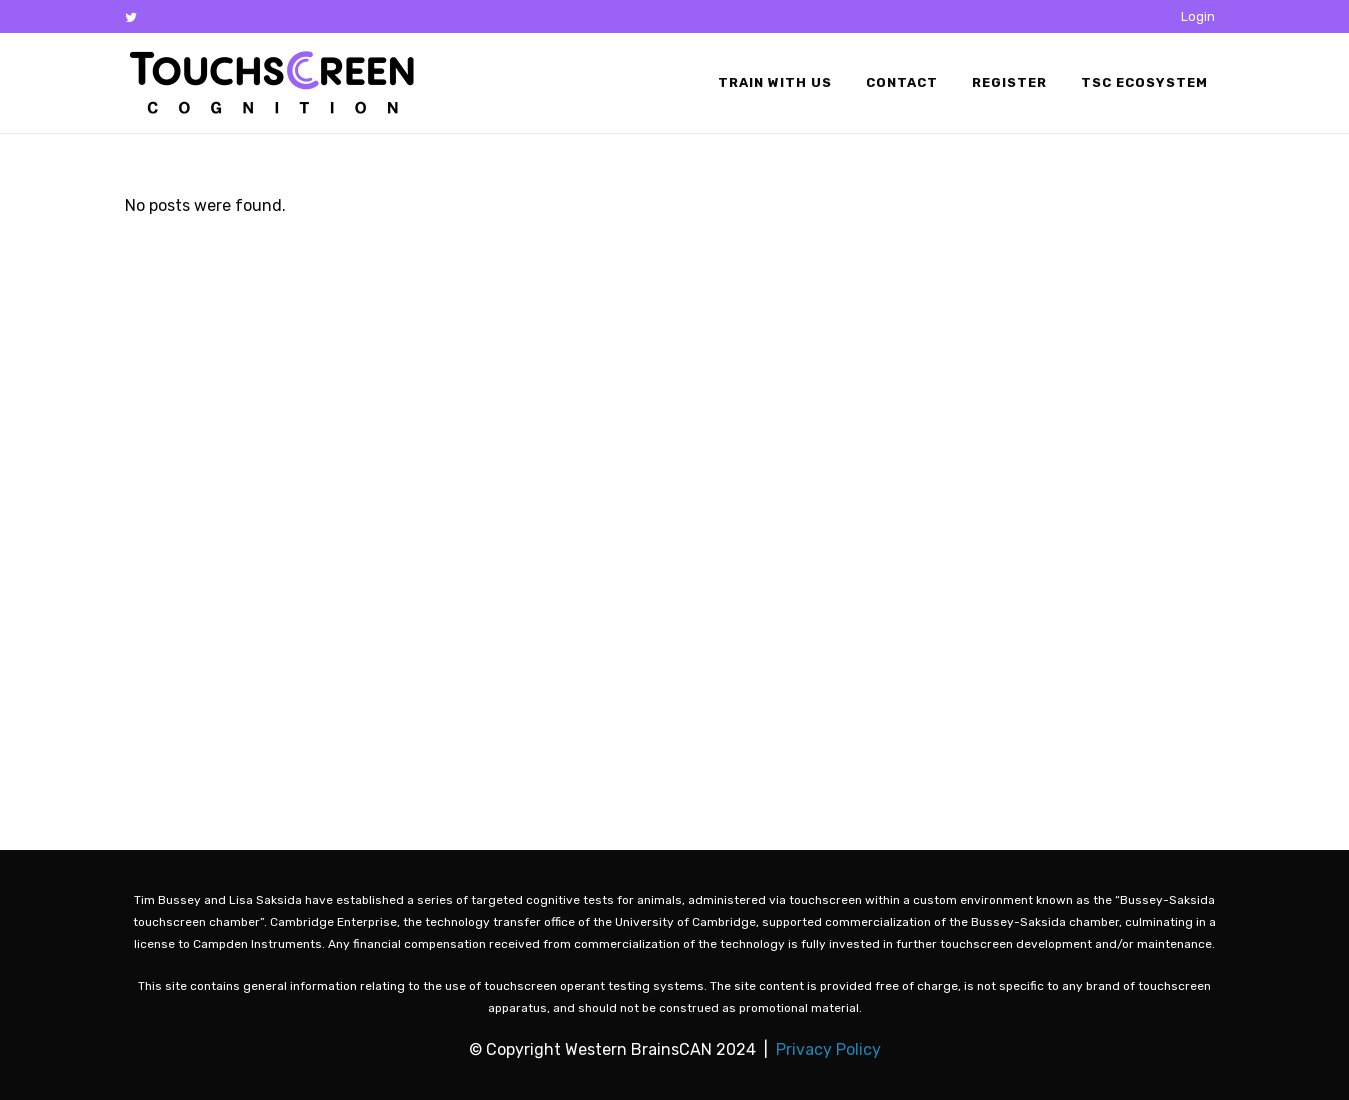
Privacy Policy (828, 1049)
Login (1198, 16)
